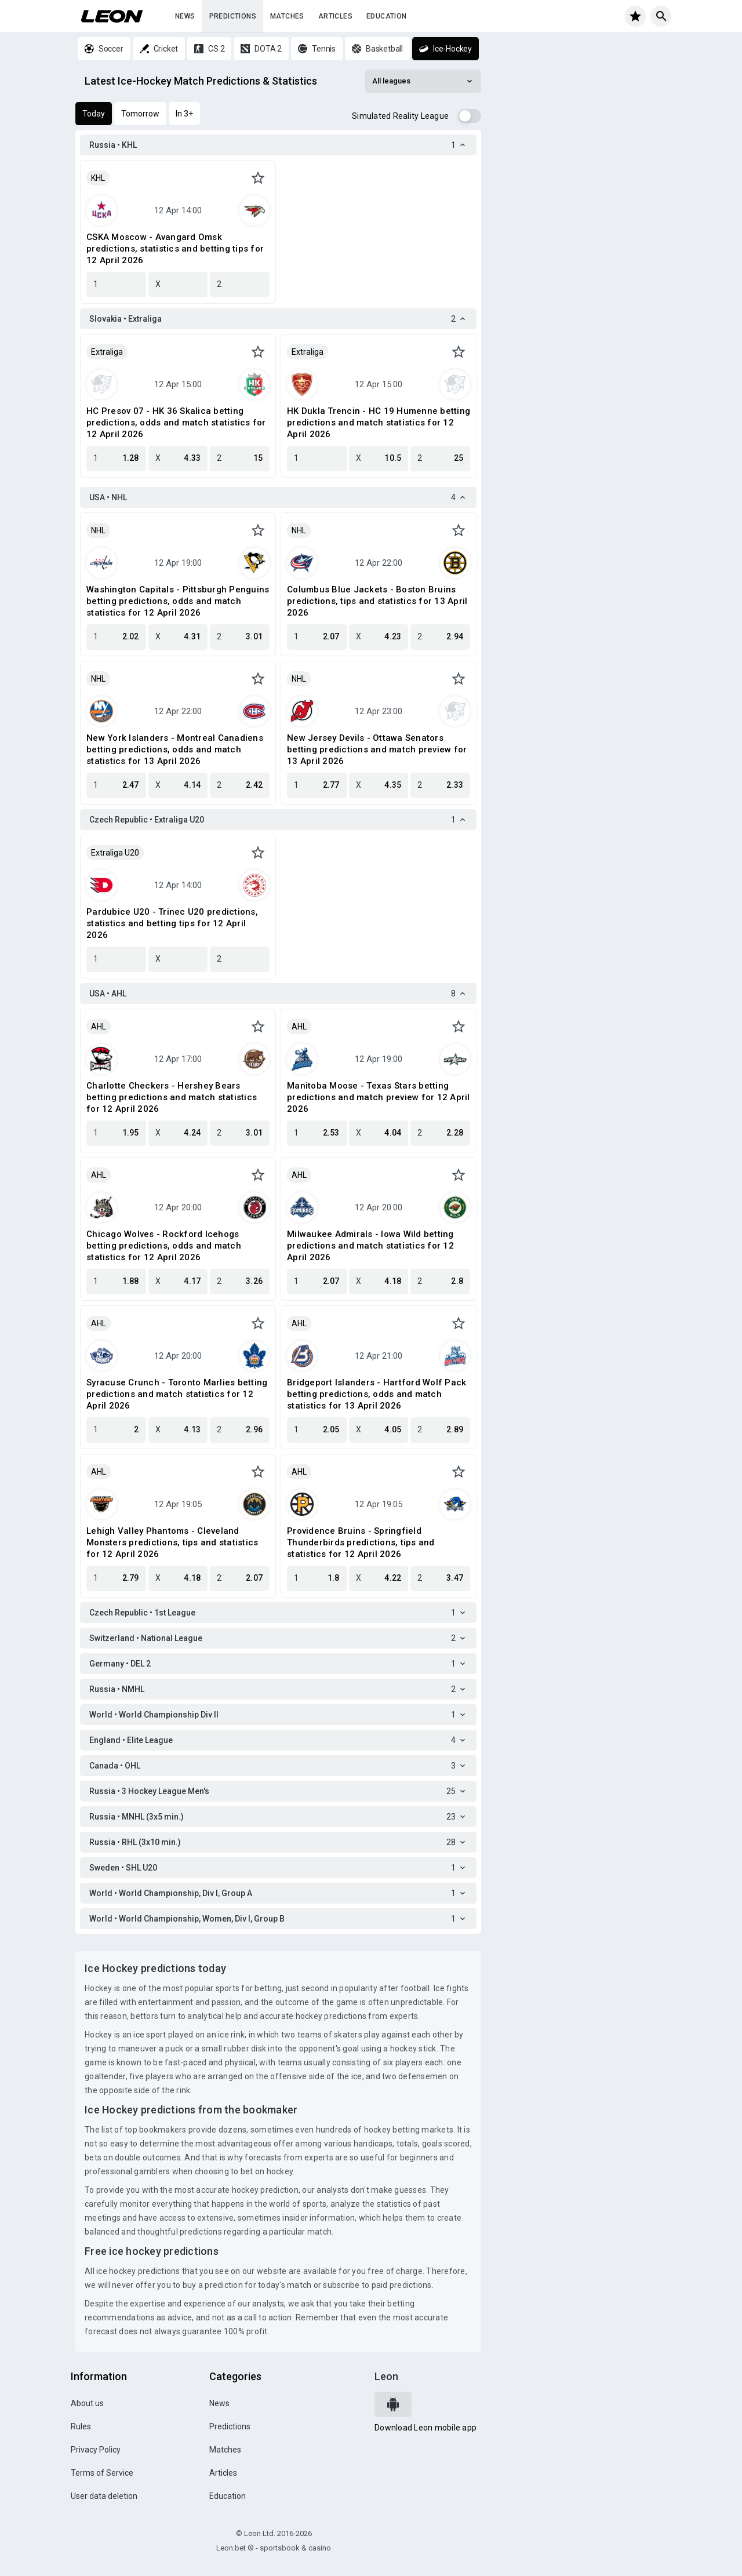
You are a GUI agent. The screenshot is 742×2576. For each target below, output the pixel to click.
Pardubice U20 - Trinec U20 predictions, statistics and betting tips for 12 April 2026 (172, 923)
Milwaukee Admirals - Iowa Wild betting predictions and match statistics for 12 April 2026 (370, 1245)
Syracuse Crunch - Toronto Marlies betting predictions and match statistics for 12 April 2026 (176, 1394)
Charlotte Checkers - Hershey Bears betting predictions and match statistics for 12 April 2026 (171, 1097)
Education (386, 16)
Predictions (232, 16)
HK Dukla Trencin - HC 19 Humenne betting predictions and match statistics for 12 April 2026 (378, 422)
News (185, 16)
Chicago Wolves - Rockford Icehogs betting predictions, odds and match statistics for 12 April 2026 (163, 1245)
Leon (386, 2376)
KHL (98, 178)
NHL (98, 530)
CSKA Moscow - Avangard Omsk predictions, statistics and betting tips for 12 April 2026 (175, 248)
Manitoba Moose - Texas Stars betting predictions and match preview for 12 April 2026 (378, 1097)
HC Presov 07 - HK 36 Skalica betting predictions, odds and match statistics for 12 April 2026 (176, 422)
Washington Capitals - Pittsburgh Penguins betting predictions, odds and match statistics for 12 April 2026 (177, 601)
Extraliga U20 (115, 852)
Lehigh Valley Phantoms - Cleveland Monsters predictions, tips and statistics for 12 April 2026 (172, 1542)
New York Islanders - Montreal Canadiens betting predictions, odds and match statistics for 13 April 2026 (174, 749)
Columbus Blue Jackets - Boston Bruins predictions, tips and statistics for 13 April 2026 (377, 601)
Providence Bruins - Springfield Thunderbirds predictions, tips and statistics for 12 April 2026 (361, 1542)
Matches (287, 16)
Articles (335, 16)
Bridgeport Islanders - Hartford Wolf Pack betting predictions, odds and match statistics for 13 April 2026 (376, 1394)
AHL (98, 1026)
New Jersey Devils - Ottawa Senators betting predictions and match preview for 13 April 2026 (377, 749)
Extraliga (107, 351)
